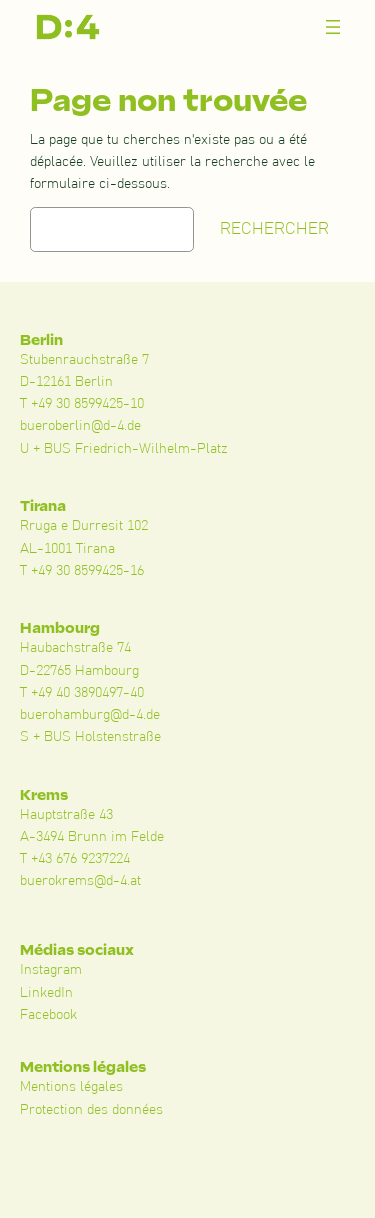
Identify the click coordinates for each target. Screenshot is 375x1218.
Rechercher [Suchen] (274, 229)
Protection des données (91, 1110)
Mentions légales (71, 1087)
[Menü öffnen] (333, 27)
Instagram (51, 970)
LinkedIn (46, 993)
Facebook (48, 1015)
